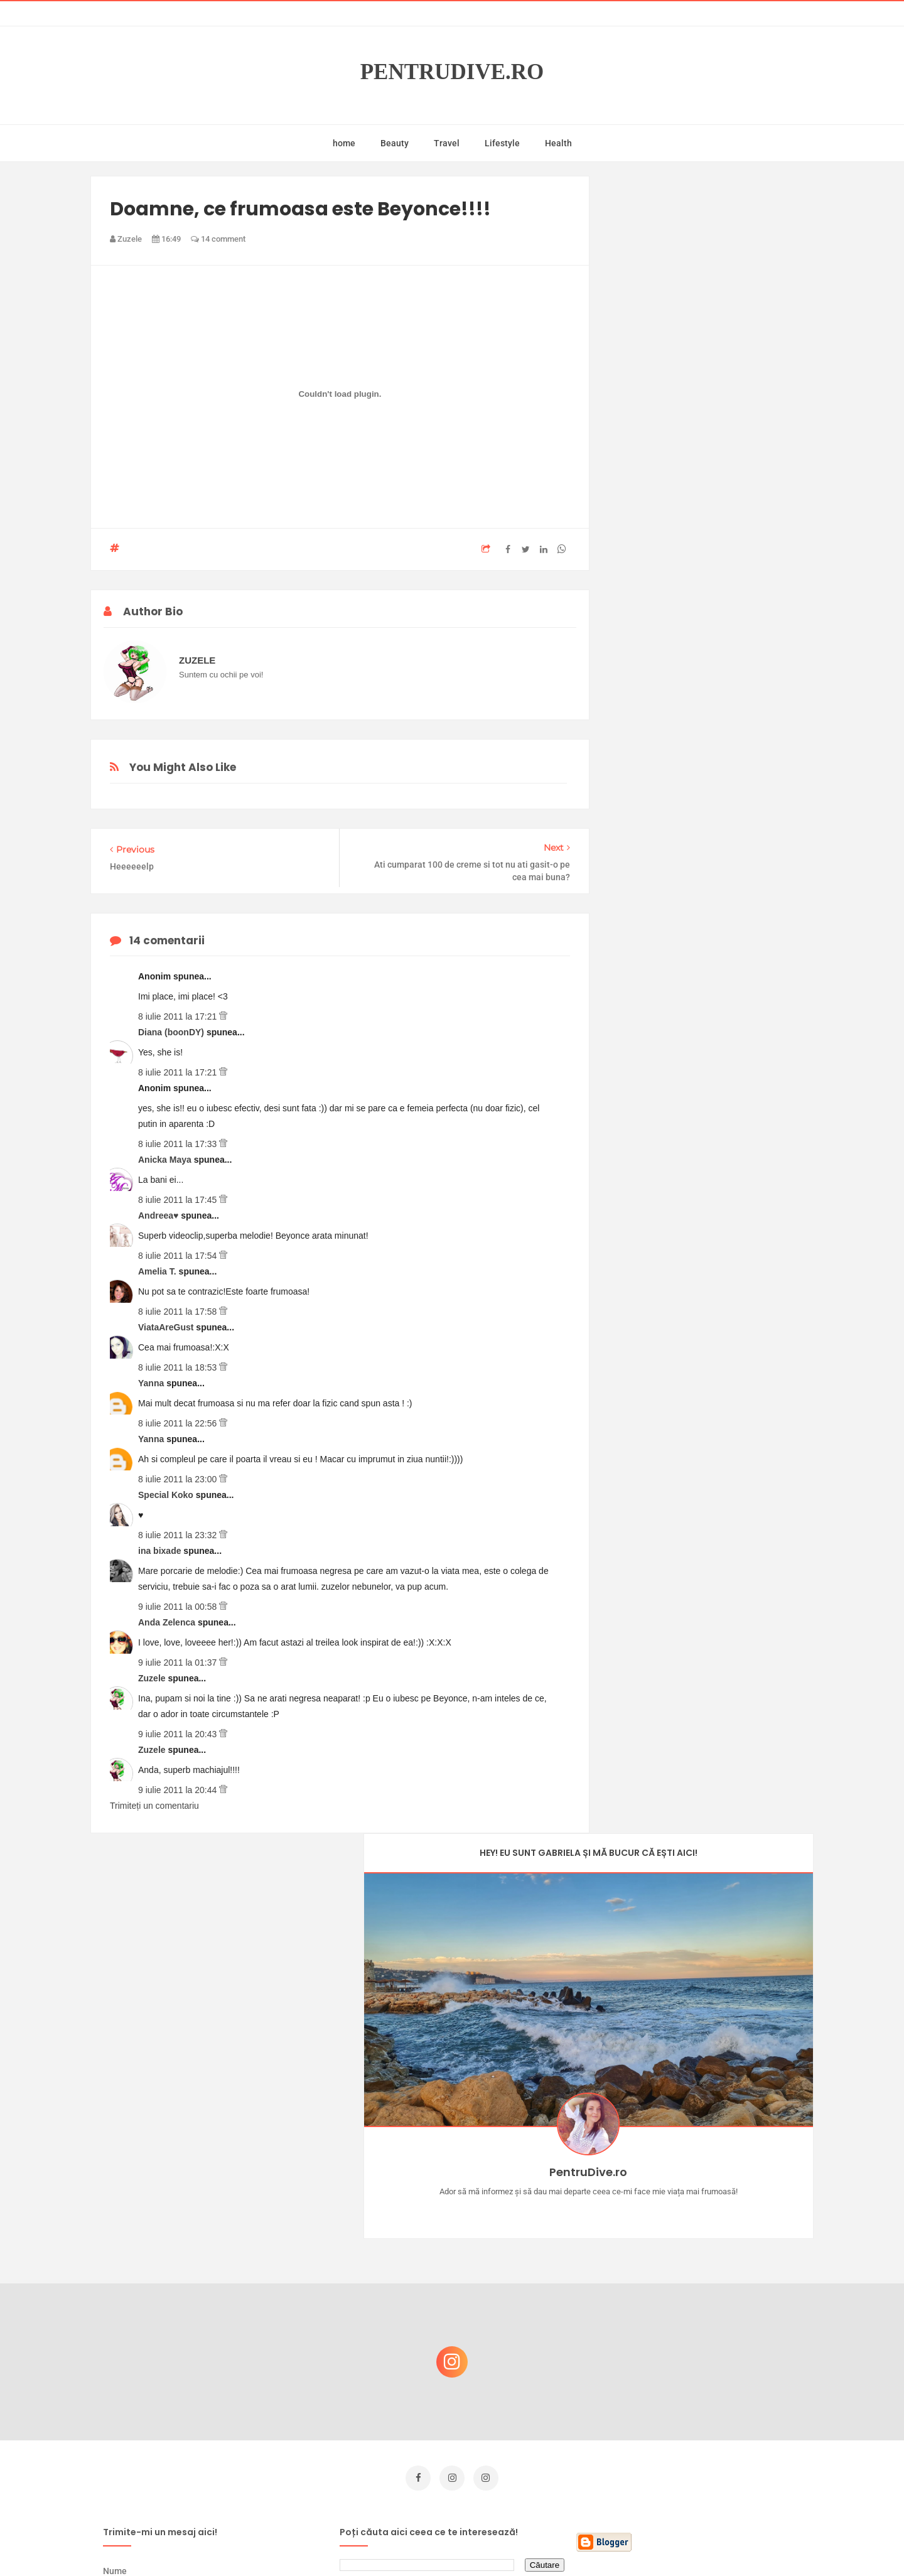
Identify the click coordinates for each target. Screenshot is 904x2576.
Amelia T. (158, 1271)
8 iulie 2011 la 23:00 (178, 1479)
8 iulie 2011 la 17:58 (178, 1312)
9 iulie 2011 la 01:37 (178, 1662)
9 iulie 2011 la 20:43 (178, 1734)
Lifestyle (502, 143)
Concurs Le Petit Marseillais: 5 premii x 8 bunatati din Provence (715, 2255)
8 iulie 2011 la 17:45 (178, 1200)
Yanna (152, 1383)
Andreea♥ (159, 1215)
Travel (447, 143)
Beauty (394, 143)
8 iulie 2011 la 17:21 (178, 1016)
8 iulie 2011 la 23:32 (178, 1535)
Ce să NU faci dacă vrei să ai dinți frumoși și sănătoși (706, 2376)
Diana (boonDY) (172, 1032)
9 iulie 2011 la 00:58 (178, 1607)
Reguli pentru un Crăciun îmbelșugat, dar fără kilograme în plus (715, 2316)
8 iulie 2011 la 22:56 (178, 1423)
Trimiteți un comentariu (154, 1806)
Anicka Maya (166, 1160)
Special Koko (167, 1495)
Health (558, 143)
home (344, 143)
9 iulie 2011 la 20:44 (178, 1790)
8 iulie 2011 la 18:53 (178, 1367)
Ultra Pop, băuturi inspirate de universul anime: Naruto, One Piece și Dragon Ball (713, 2442)
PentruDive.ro (452, 72)
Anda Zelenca (168, 1622)
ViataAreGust (167, 1327)
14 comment (218, 239)
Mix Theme (556, 2542)
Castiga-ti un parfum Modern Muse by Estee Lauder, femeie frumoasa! (711, 2195)
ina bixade (160, 1551)
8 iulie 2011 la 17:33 (178, 1144)
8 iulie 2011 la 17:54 (178, 1256)
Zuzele (153, 1678)
